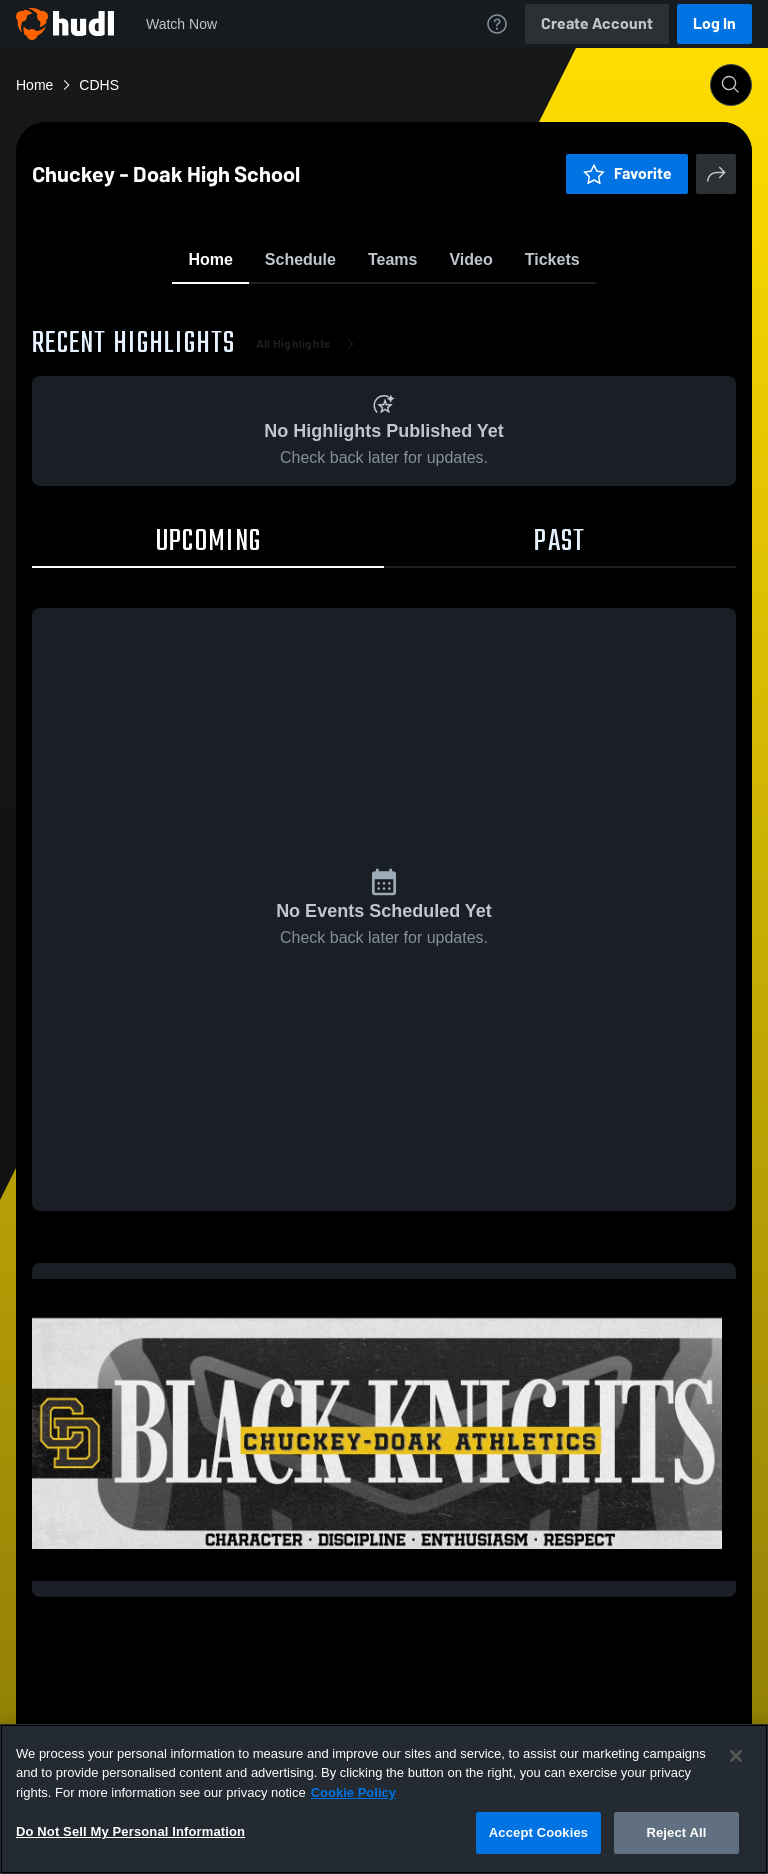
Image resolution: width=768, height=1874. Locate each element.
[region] (384, 1799)
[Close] (736, 1756)
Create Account (597, 23)
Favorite (360, 309)
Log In (714, 23)
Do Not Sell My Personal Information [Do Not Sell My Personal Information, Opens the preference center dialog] (130, 1831)
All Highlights (309, 460)
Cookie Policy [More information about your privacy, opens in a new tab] (353, 1792)
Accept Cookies (538, 1832)
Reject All (676, 1832)
